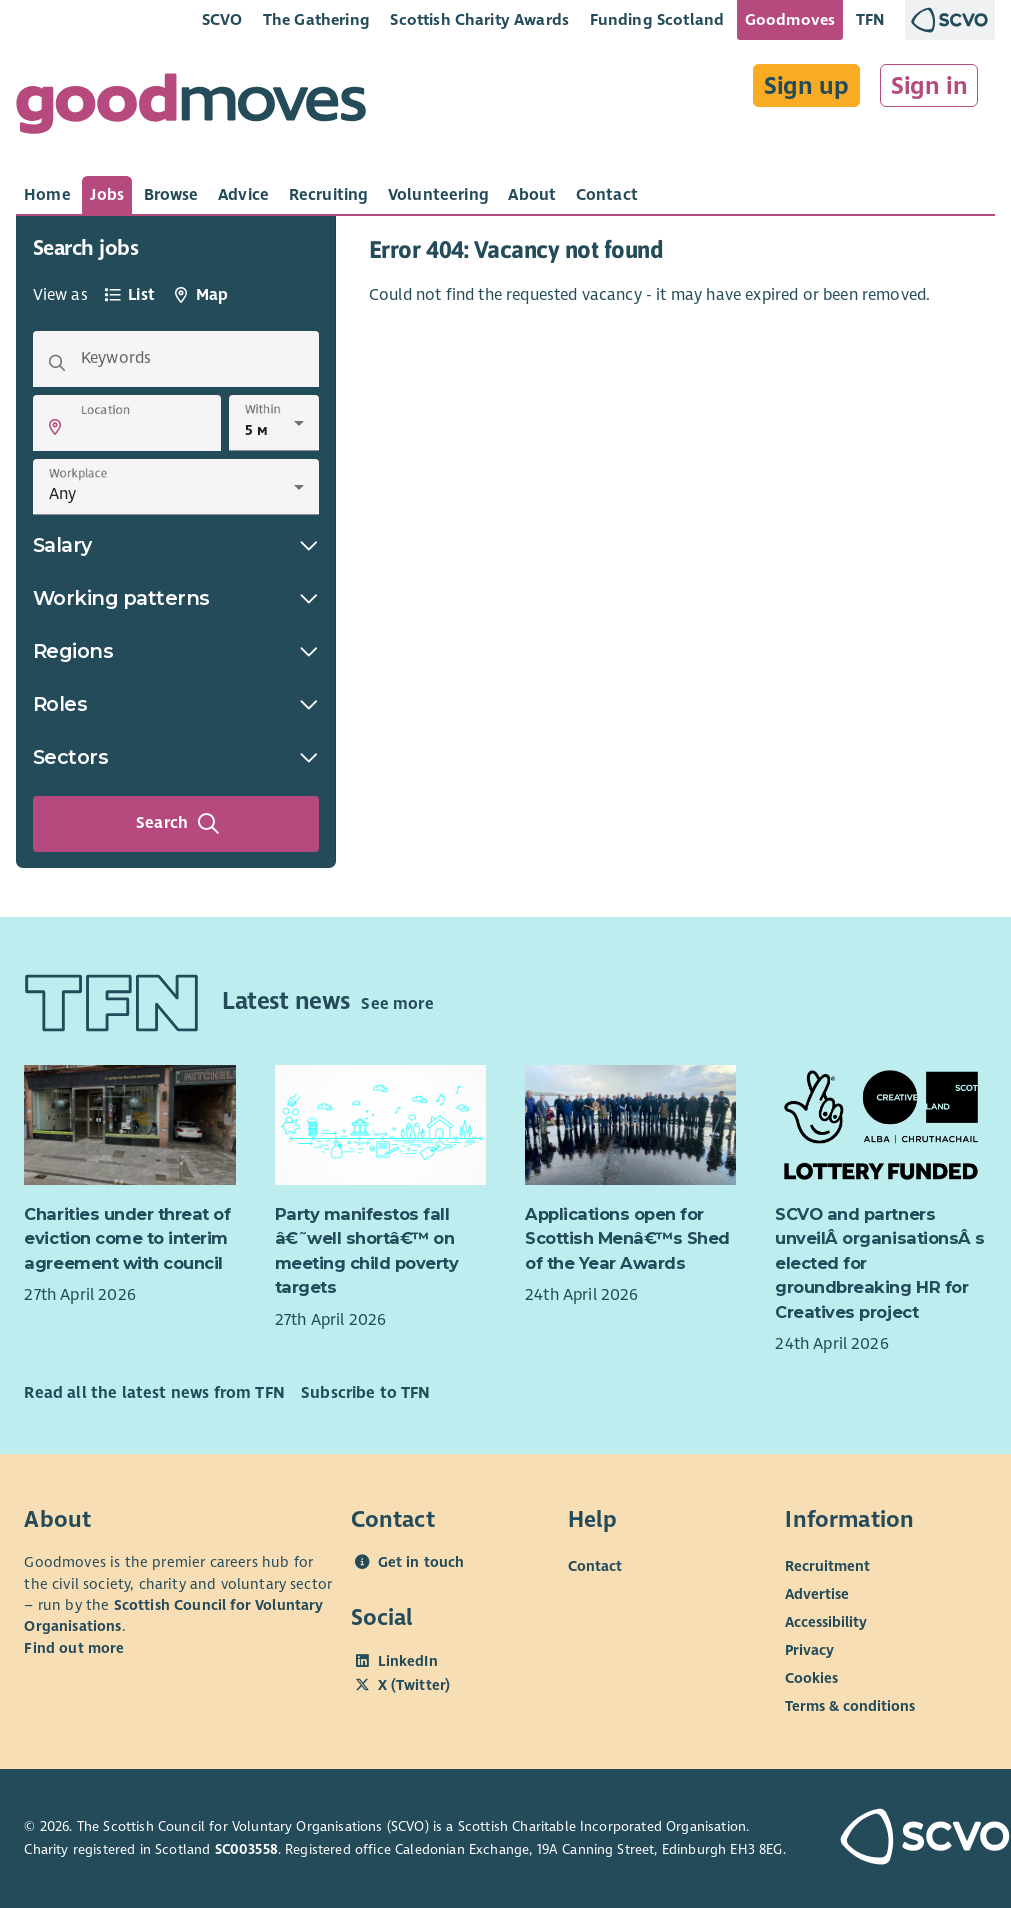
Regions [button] (176, 651)
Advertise (817, 1594)
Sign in (929, 86)
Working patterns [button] (176, 598)
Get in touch (421, 1562)
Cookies (811, 1678)
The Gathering (316, 19)
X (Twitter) (414, 1685)
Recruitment (827, 1566)
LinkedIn (408, 1661)
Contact (595, 1566)
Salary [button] (176, 545)
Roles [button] (176, 704)
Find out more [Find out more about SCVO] (74, 1648)
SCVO (222, 19)
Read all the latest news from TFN (154, 1393)
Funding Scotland (657, 19)
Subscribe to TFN (366, 1393)
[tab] (47, 195)
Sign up (806, 86)
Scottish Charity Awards (479, 19)
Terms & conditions (850, 1706)
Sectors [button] (176, 757)
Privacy (809, 1650)
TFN (870, 19)
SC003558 (246, 1849)
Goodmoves (790, 19)
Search (178, 824)
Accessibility (826, 1622)
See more (397, 1004)
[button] (55, 427)
